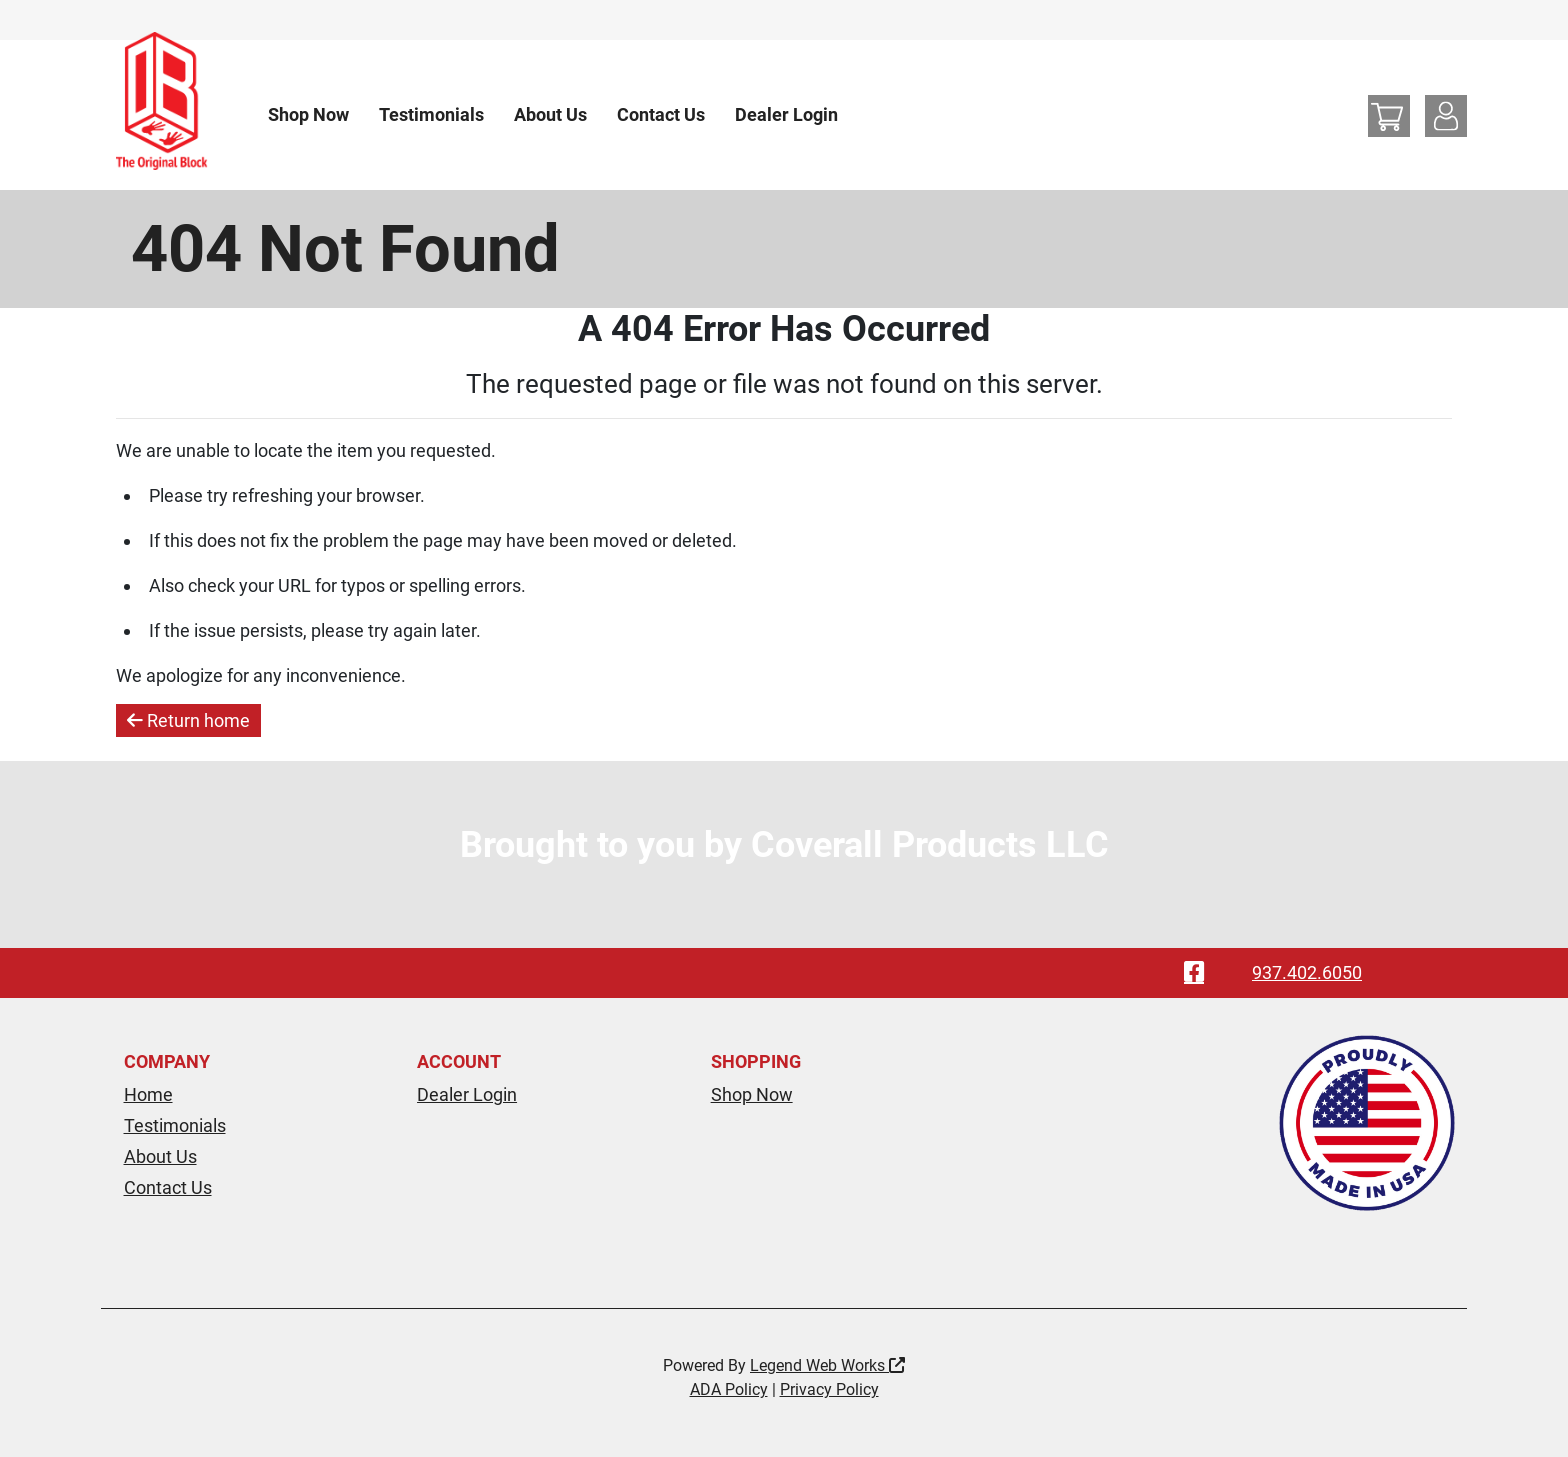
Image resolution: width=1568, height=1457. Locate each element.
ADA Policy (729, 1389)
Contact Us (661, 114)
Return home (188, 720)
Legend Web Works (827, 1365)
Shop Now (308, 114)
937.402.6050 (1307, 972)
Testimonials (431, 114)
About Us (550, 114)
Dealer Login (786, 114)
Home (148, 1094)
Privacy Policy (829, 1389)
